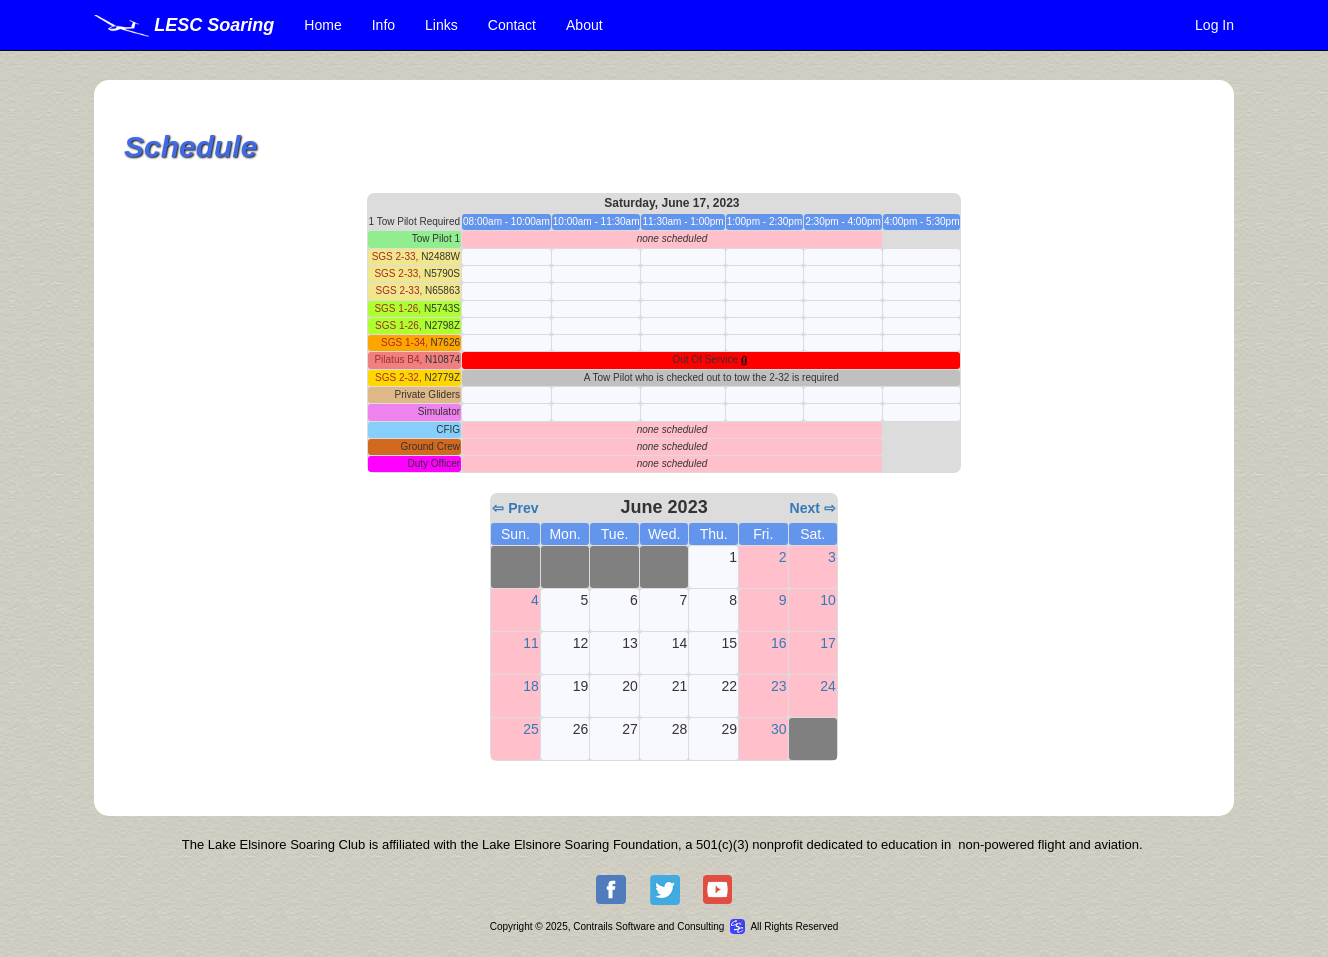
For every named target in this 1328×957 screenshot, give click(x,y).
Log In (1214, 25)
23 (779, 686)
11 (531, 643)
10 (828, 600)
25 (531, 729)
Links (441, 25)
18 (531, 686)
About (584, 25)
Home (322, 25)
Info (383, 25)
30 (779, 729)
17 (828, 643)
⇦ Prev (515, 508)
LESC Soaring (184, 25)
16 (779, 643)
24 (828, 686)
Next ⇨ (813, 508)
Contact (512, 25)
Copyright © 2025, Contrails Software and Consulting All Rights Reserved (664, 926)
